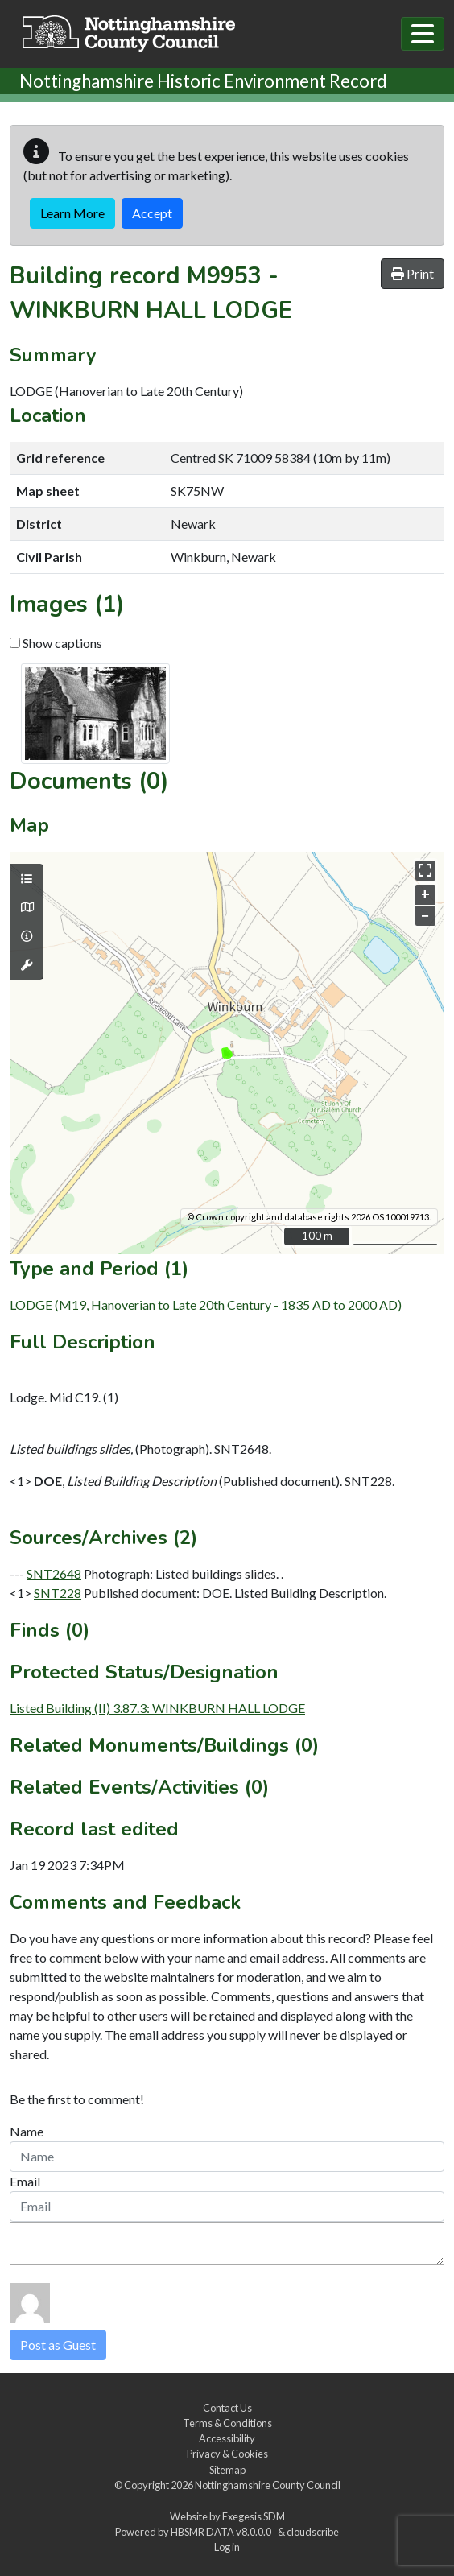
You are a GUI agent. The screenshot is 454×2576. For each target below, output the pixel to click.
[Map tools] (26, 965)
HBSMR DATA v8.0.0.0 (222, 2531)
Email (25, 2181)
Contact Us (227, 2407)
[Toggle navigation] (422, 34)
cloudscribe (313, 2531)
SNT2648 (54, 1573)
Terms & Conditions (227, 2423)
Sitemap (227, 2469)
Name (26, 2131)
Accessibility (227, 2438)
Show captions (56, 642)
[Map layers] (26, 879)
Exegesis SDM (253, 2516)
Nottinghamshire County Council (267, 2485)
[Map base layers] (26, 907)
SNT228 (57, 1592)
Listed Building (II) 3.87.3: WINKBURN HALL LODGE (157, 1707)
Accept (152, 213)
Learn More (72, 213)
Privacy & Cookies (227, 2453)
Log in (227, 2547)
